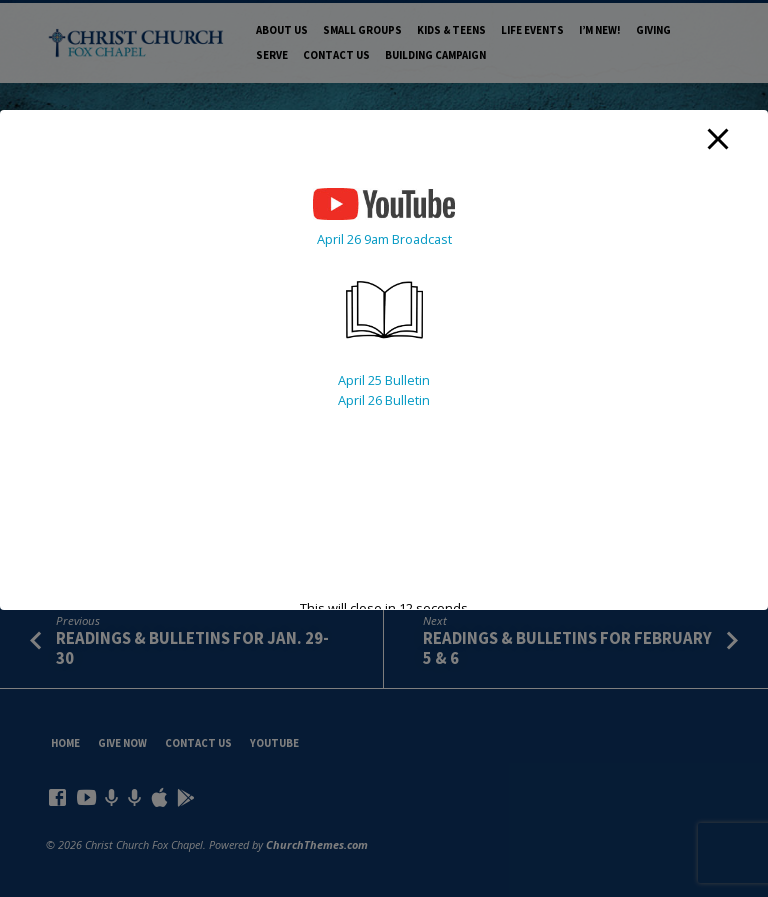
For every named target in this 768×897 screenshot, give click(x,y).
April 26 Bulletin (384, 400)
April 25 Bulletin (384, 380)
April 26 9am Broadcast (384, 239)
